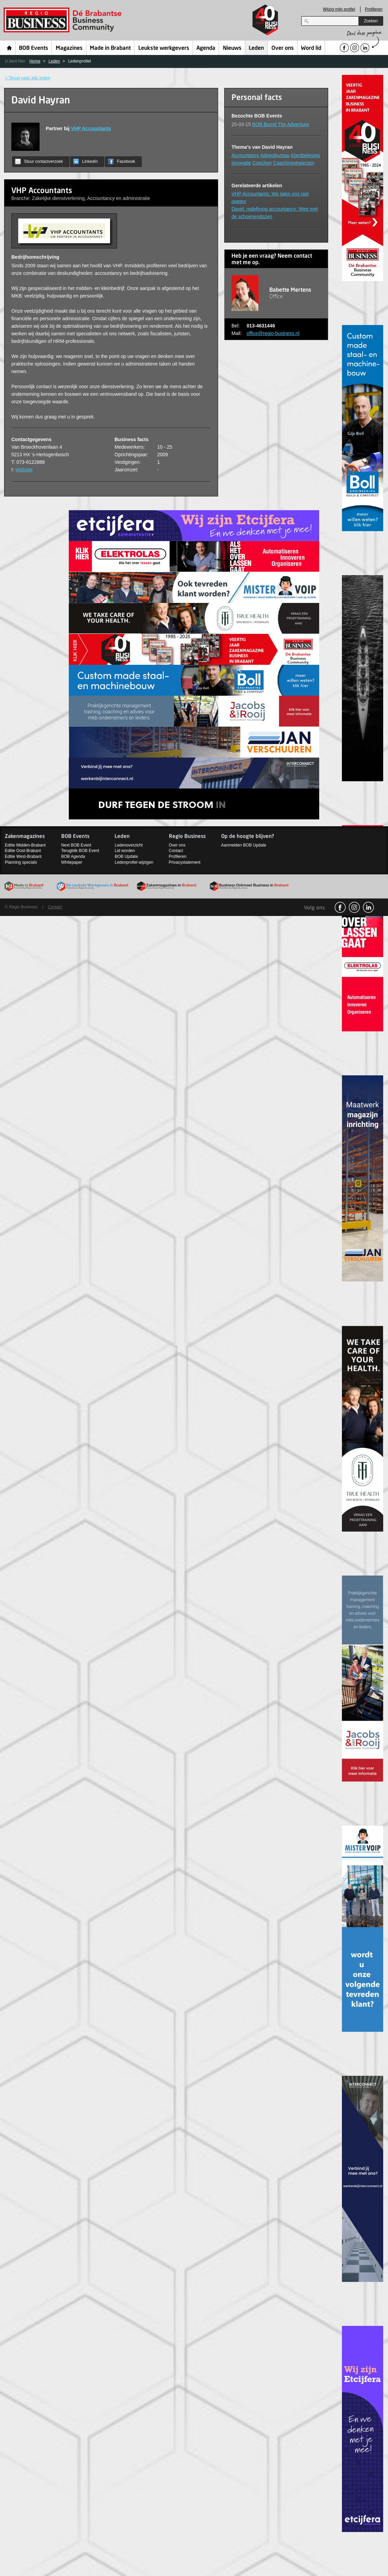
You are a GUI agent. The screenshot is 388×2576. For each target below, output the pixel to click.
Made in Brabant (110, 48)
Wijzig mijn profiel (339, 9)
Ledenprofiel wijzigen (134, 862)
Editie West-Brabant (23, 856)
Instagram (354, 907)
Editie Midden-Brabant (25, 845)
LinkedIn (85, 161)
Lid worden (125, 850)
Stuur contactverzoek (39, 161)
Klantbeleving (305, 155)
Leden (256, 48)
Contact (176, 850)
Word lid (311, 48)
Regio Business (64, 20)
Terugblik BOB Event (80, 850)
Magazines (69, 48)
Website (24, 469)
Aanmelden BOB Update (243, 845)
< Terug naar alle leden (27, 77)
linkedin (368, 907)
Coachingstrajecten (293, 163)
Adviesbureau (275, 155)
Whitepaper (71, 862)
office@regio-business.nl (273, 333)
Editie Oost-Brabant (23, 850)
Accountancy (245, 155)
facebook (340, 907)
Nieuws (232, 48)
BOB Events (33, 48)
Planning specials (21, 862)
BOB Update (126, 856)
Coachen (262, 163)
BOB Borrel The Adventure (280, 124)
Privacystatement (185, 862)
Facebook (121, 161)
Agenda (205, 48)
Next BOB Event (76, 845)
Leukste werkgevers (163, 48)
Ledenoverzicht (128, 845)
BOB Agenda (73, 856)
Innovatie (241, 163)
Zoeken (371, 21)
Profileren (373, 9)
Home (9, 48)
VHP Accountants (91, 128)
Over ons (282, 48)
